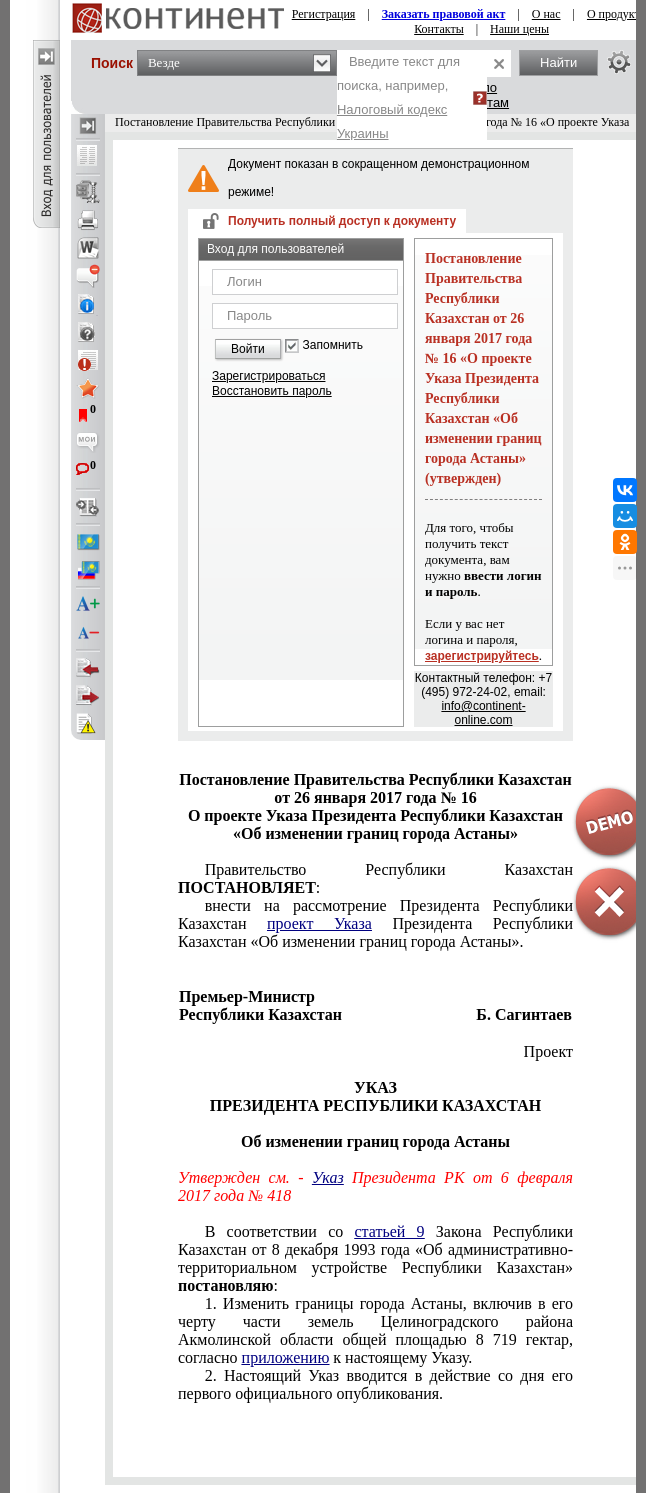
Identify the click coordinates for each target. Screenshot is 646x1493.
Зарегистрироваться (268, 376)
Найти (558, 62)
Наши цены (519, 29)
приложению (286, 1357)
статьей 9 (389, 1231)
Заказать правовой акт (444, 14)
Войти (248, 349)
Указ (328, 1177)
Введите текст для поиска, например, (398, 97)
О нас (546, 14)
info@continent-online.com (483, 713)
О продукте (616, 14)
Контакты (439, 29)
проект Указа (319, 923)
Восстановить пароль (272, 391)
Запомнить (333, 345)
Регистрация (324, 14)
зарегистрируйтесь (482, 656)
